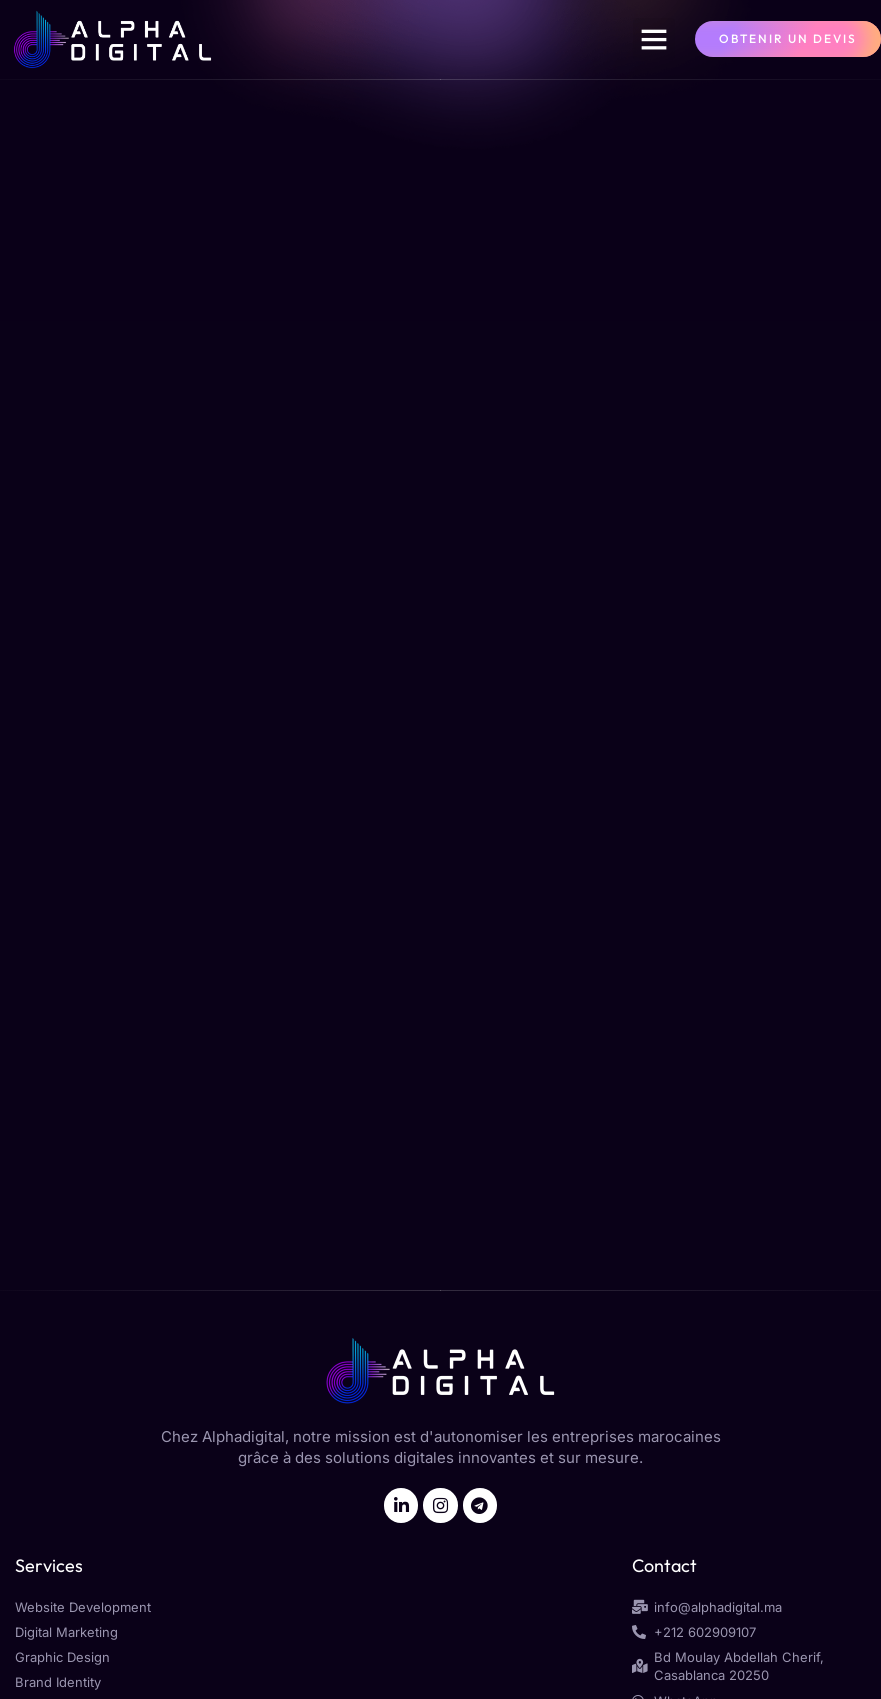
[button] (654, 39)
